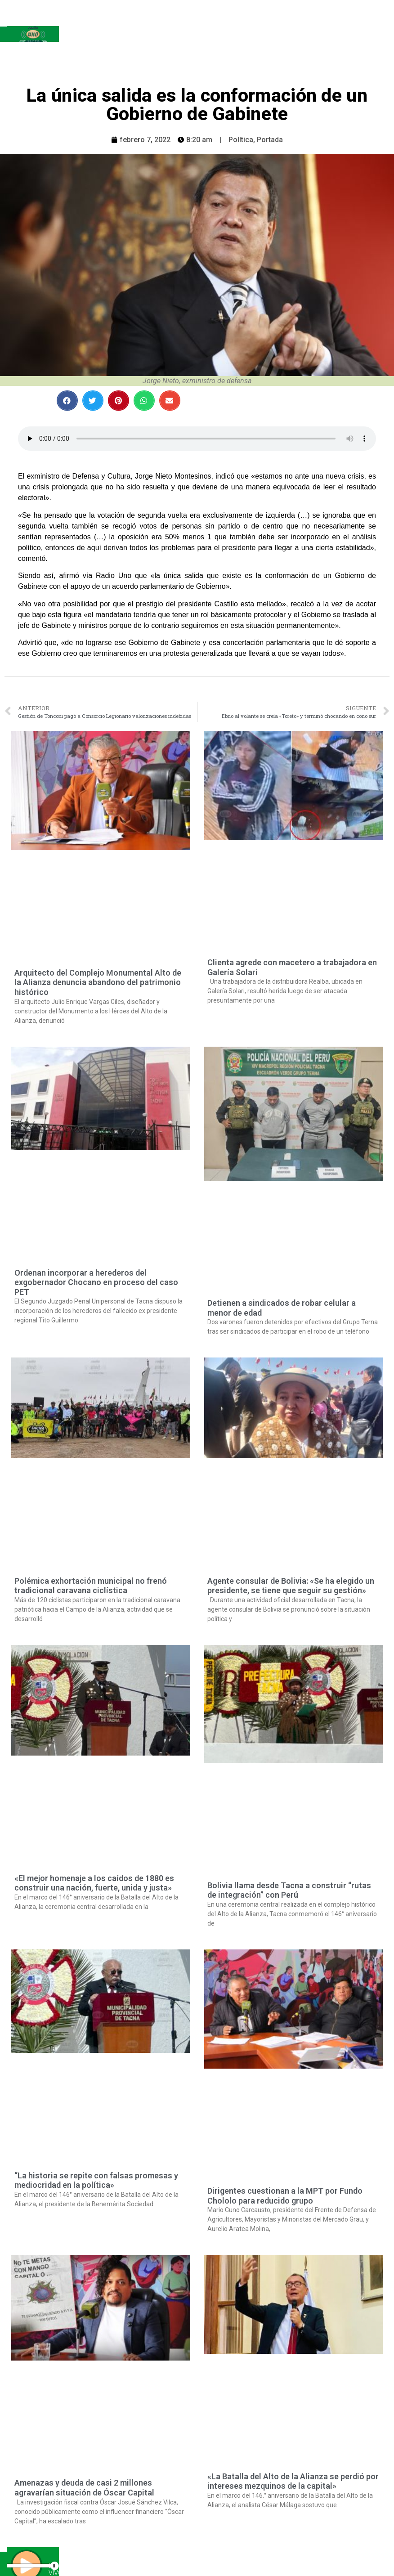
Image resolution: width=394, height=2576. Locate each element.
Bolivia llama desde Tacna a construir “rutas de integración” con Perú (289, 1890)
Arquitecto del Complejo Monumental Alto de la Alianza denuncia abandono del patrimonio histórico (97, 982)
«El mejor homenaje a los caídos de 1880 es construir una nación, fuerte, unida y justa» (94, 1883)
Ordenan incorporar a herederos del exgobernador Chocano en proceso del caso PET (96, 1282)
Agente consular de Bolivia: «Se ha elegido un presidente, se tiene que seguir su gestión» (290, 1585)
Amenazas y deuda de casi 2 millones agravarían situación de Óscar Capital (84, 2487)
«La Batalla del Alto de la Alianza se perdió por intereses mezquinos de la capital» (293, 2481)
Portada (270, 139)
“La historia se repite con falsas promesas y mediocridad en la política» (96, 2180)
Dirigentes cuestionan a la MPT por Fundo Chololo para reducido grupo (285, 2195)
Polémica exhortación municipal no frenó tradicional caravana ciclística (90, 1585)
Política (240, 139)
